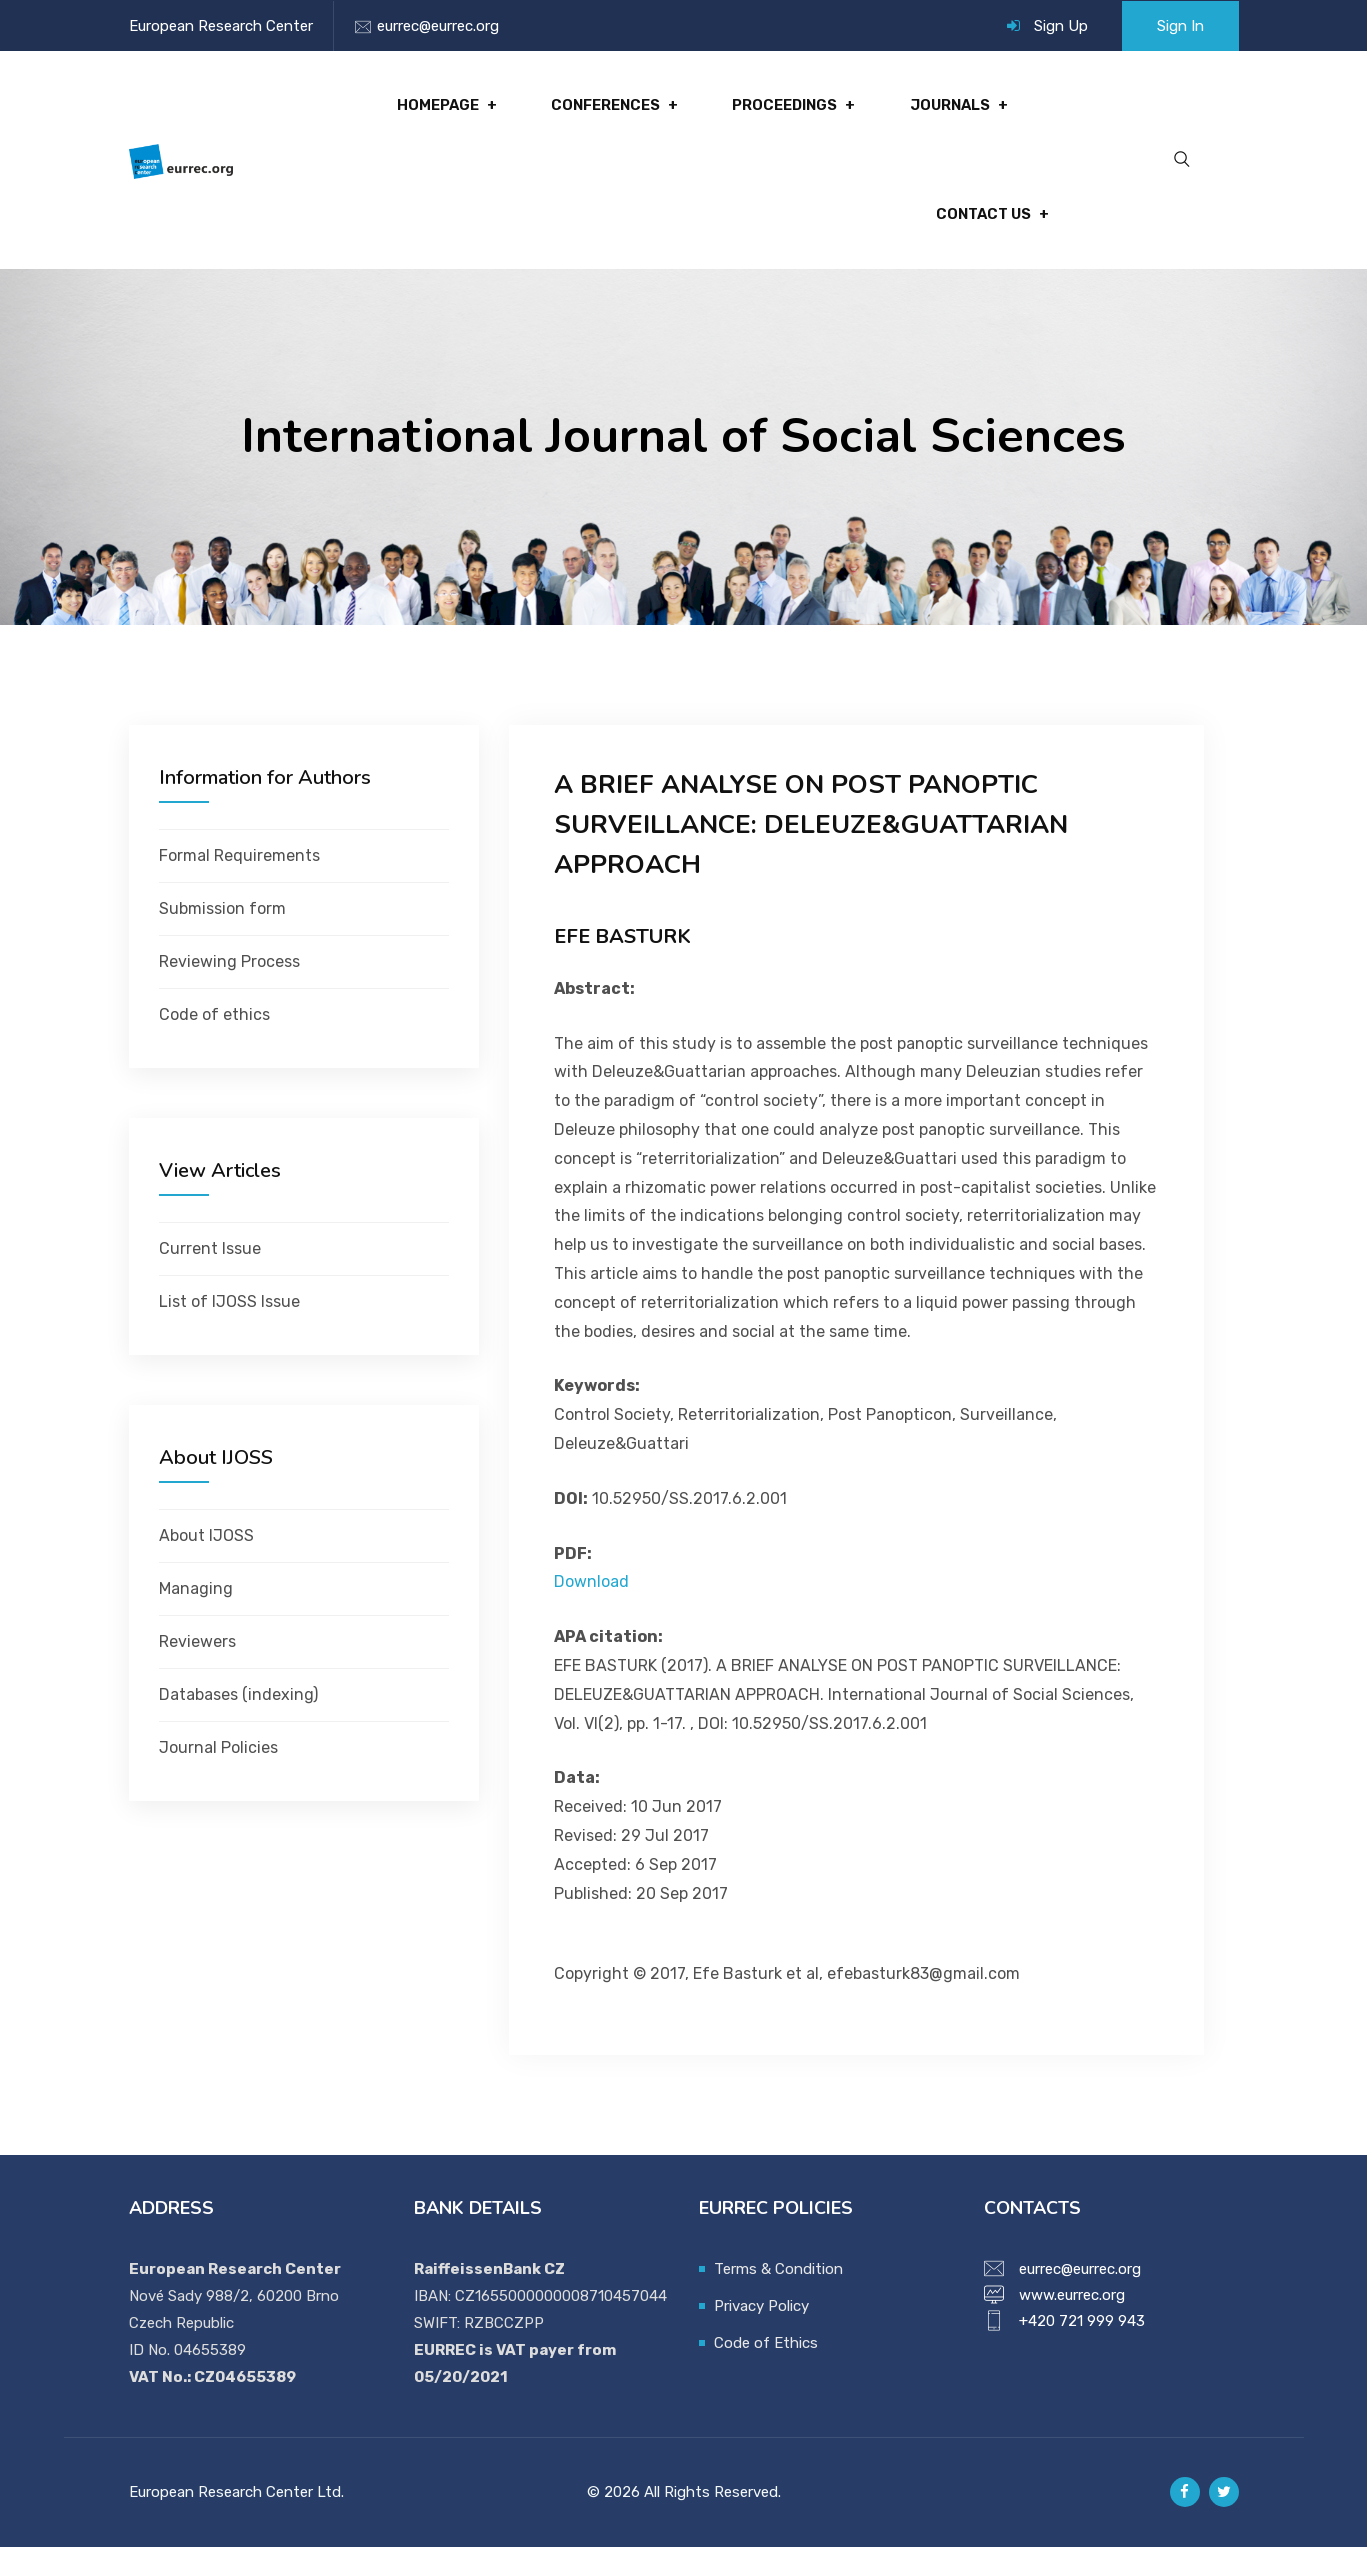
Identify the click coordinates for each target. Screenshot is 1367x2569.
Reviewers (197, 1663)
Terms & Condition (778, 2291)
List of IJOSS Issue (229, 1323)
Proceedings (790, 111)
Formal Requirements (239, 877)
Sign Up (1061, 26)
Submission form (222, 930)
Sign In (1180, 26)
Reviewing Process (229, 983)
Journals (952, 111)
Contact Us (981, 231)
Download (591, 1604)
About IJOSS (206, 1557)
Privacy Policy (761, 2328)
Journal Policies (218, 1769)
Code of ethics (214, 1036)
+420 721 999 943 (1082, 2343)
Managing (196, 1610)
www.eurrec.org (1072, 2317)
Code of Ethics (766, 2365)
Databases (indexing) (238, 1716)
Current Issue (210, 1270)
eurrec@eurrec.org (438, 26)
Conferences (614, 111)
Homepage (450, 111)
